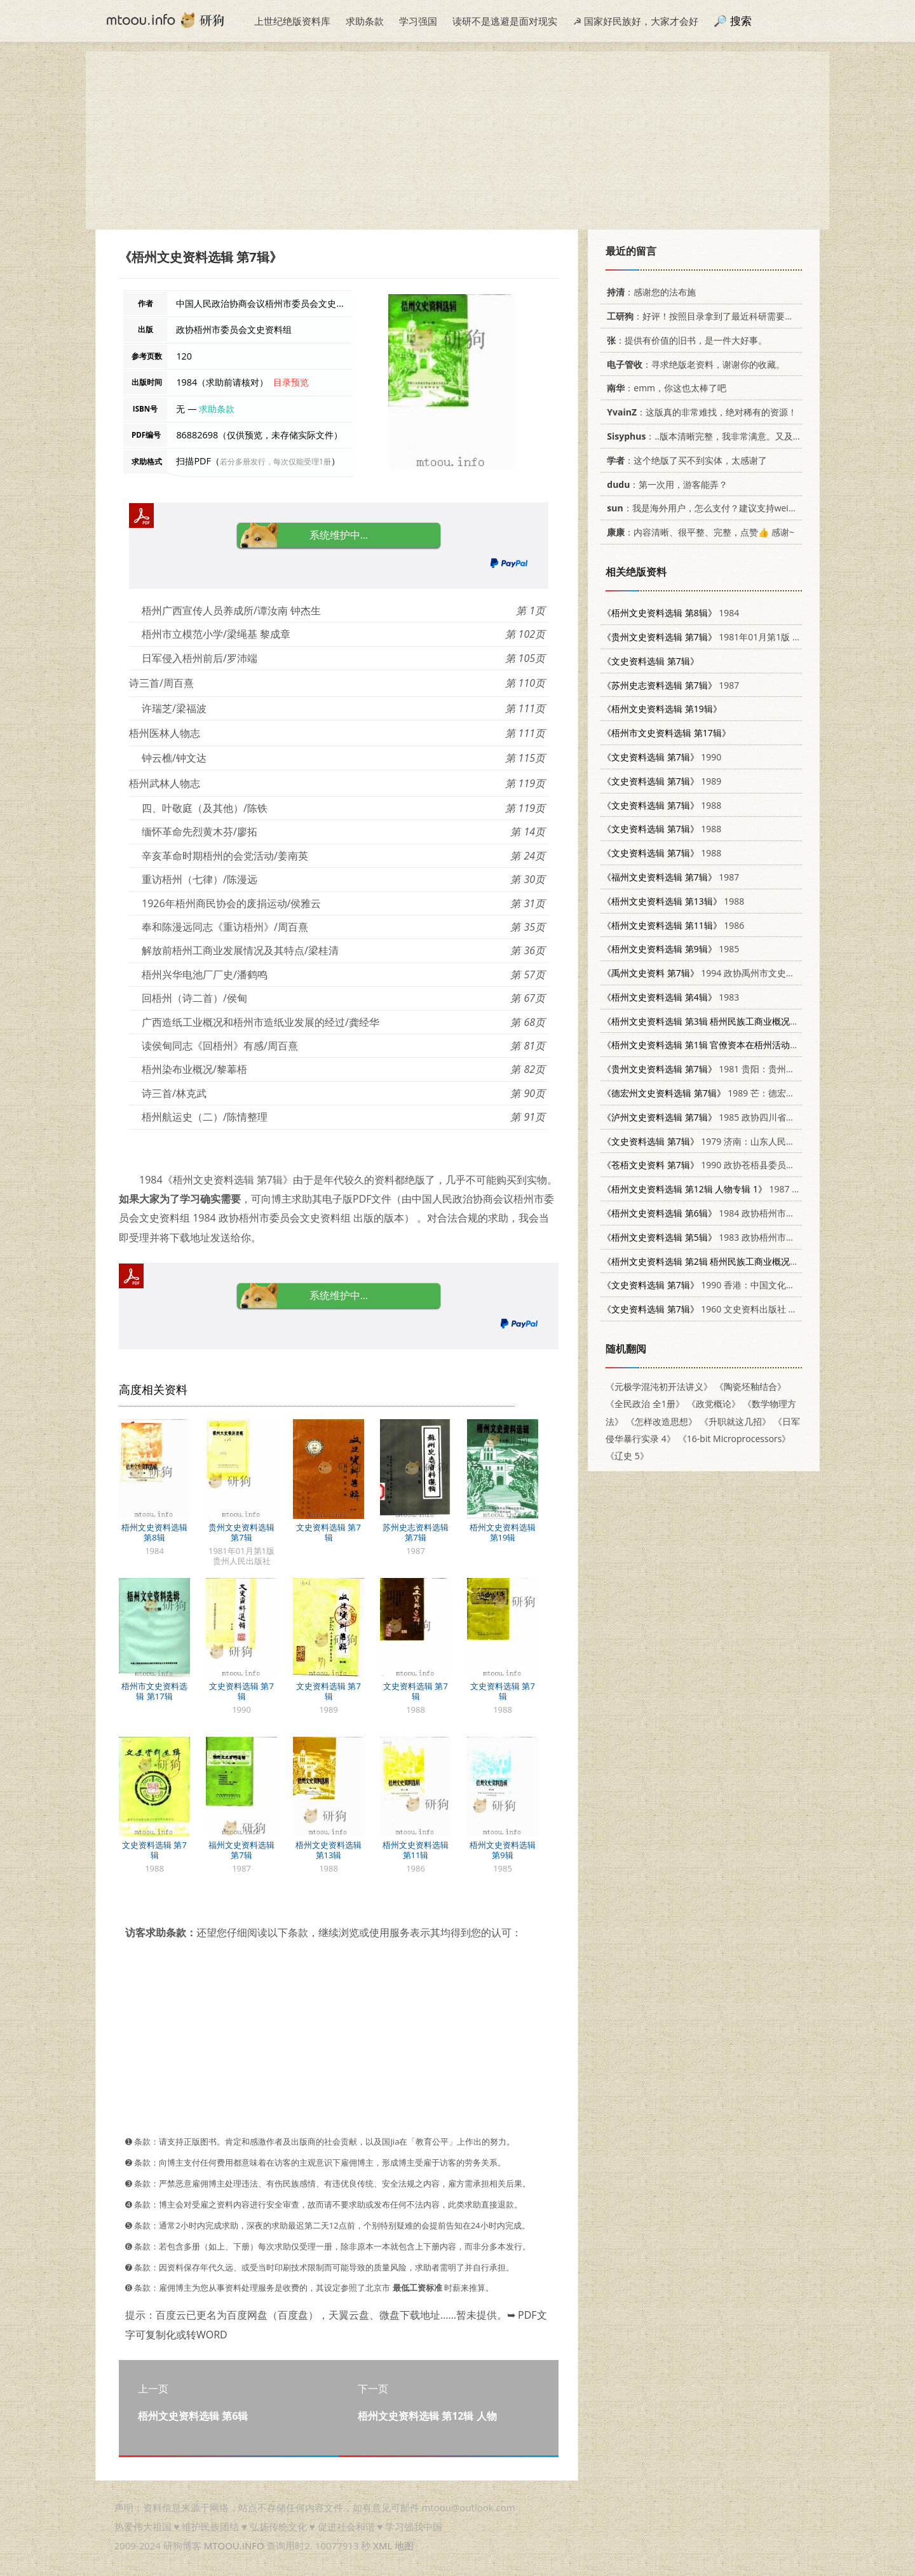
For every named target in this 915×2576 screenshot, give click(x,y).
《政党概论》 (713, 1404)
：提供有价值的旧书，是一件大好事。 (684, 340)
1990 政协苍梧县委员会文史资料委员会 (729, 1165)
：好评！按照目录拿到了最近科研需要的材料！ (711, 316)
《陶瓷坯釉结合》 (750, 1386)
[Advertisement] (457, 140)
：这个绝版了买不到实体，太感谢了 (684, 460)
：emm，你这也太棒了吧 (664, 388)
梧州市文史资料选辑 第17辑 (154, 1691)
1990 (661, 757)
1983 (670, 997)
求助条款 (365, 21)
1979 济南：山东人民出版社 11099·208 (730, 1141)
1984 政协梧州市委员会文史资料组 (729, 1213)
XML (382, 2545)
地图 (404, 2545)
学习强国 (418, 21)
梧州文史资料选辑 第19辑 (503, 1532)
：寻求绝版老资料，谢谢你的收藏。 (693, 364)
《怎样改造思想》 (661, 1421)
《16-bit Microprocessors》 (734, 1439)
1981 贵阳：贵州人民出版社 (716, 1069)
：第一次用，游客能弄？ (665, 484)
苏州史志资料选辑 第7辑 (416, 1532)
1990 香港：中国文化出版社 (707, 1285)
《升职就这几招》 (735, 1421)
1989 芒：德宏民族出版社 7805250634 (743, 1093)
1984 (670, 613)
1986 (673, 925)
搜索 (741, 20)
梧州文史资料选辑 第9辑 (503, 1850)
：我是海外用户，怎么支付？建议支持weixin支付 (710, 508)
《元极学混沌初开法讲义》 (659, 1386)
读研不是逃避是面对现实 (504, 21)
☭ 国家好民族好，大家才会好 (635, 21)
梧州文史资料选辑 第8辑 (154, 1532)
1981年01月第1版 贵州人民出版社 (728, 637)
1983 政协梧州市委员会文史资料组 (729, 1237)
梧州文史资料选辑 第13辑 (328, 1850)
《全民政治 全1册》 (645, 1404)
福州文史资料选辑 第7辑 (241, 1850)
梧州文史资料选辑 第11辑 (416, 1850)
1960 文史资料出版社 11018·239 (716, 1309)
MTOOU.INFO (234, 2545)
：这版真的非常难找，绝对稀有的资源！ (699, 412)
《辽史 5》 (627, 1456)
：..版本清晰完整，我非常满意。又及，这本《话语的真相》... (745, 436)
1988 (661, 805)
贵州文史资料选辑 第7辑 (241, 1532)
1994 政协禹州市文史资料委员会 (716, 973)
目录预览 (291, 382)
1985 (670, 949)
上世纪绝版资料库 (292, 21)
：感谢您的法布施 (649, 292)
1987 (670, 685)
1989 (661, 781)
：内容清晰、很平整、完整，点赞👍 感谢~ (698, 532)
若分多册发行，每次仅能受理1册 (275, 461)
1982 (724, 1021)
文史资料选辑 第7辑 (328, 1532)
